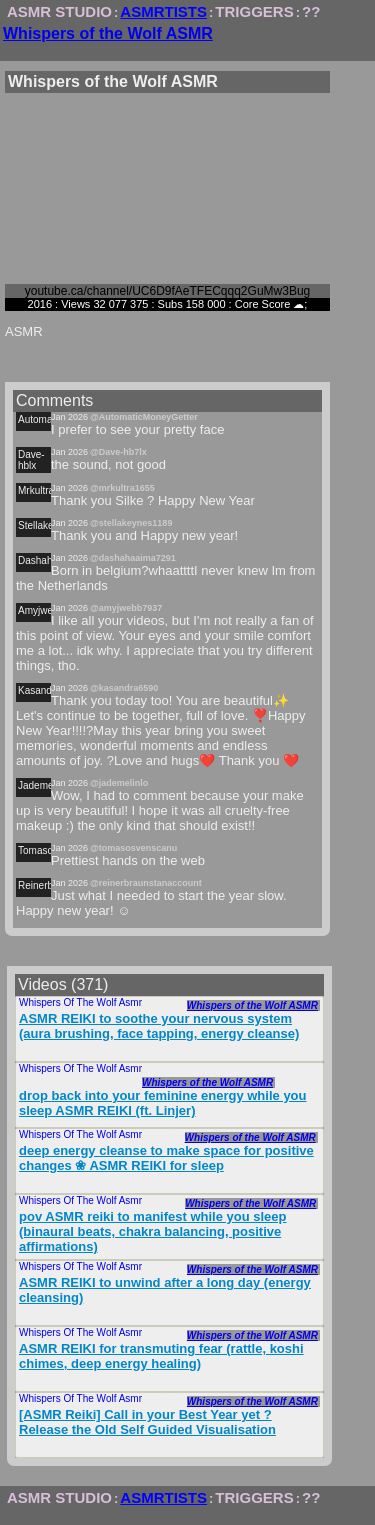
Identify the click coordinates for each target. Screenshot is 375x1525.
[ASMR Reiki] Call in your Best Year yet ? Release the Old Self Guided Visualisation (147, 1422)
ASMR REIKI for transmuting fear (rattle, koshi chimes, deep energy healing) (161, 1356)
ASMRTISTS (163, 11)
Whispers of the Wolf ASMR (108, 33)
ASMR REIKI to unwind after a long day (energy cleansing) (165, 1290)
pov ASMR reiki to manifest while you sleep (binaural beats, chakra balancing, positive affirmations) (153, 1231)
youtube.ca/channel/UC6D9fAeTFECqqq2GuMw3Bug (168, 291)
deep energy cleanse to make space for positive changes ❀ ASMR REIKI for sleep (166, 1158)
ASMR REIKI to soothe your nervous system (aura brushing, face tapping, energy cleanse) (159, 1026)
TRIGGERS (254, 11)
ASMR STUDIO (59, 11)
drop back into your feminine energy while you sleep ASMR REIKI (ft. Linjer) (163, 1103)
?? (311, 11)
